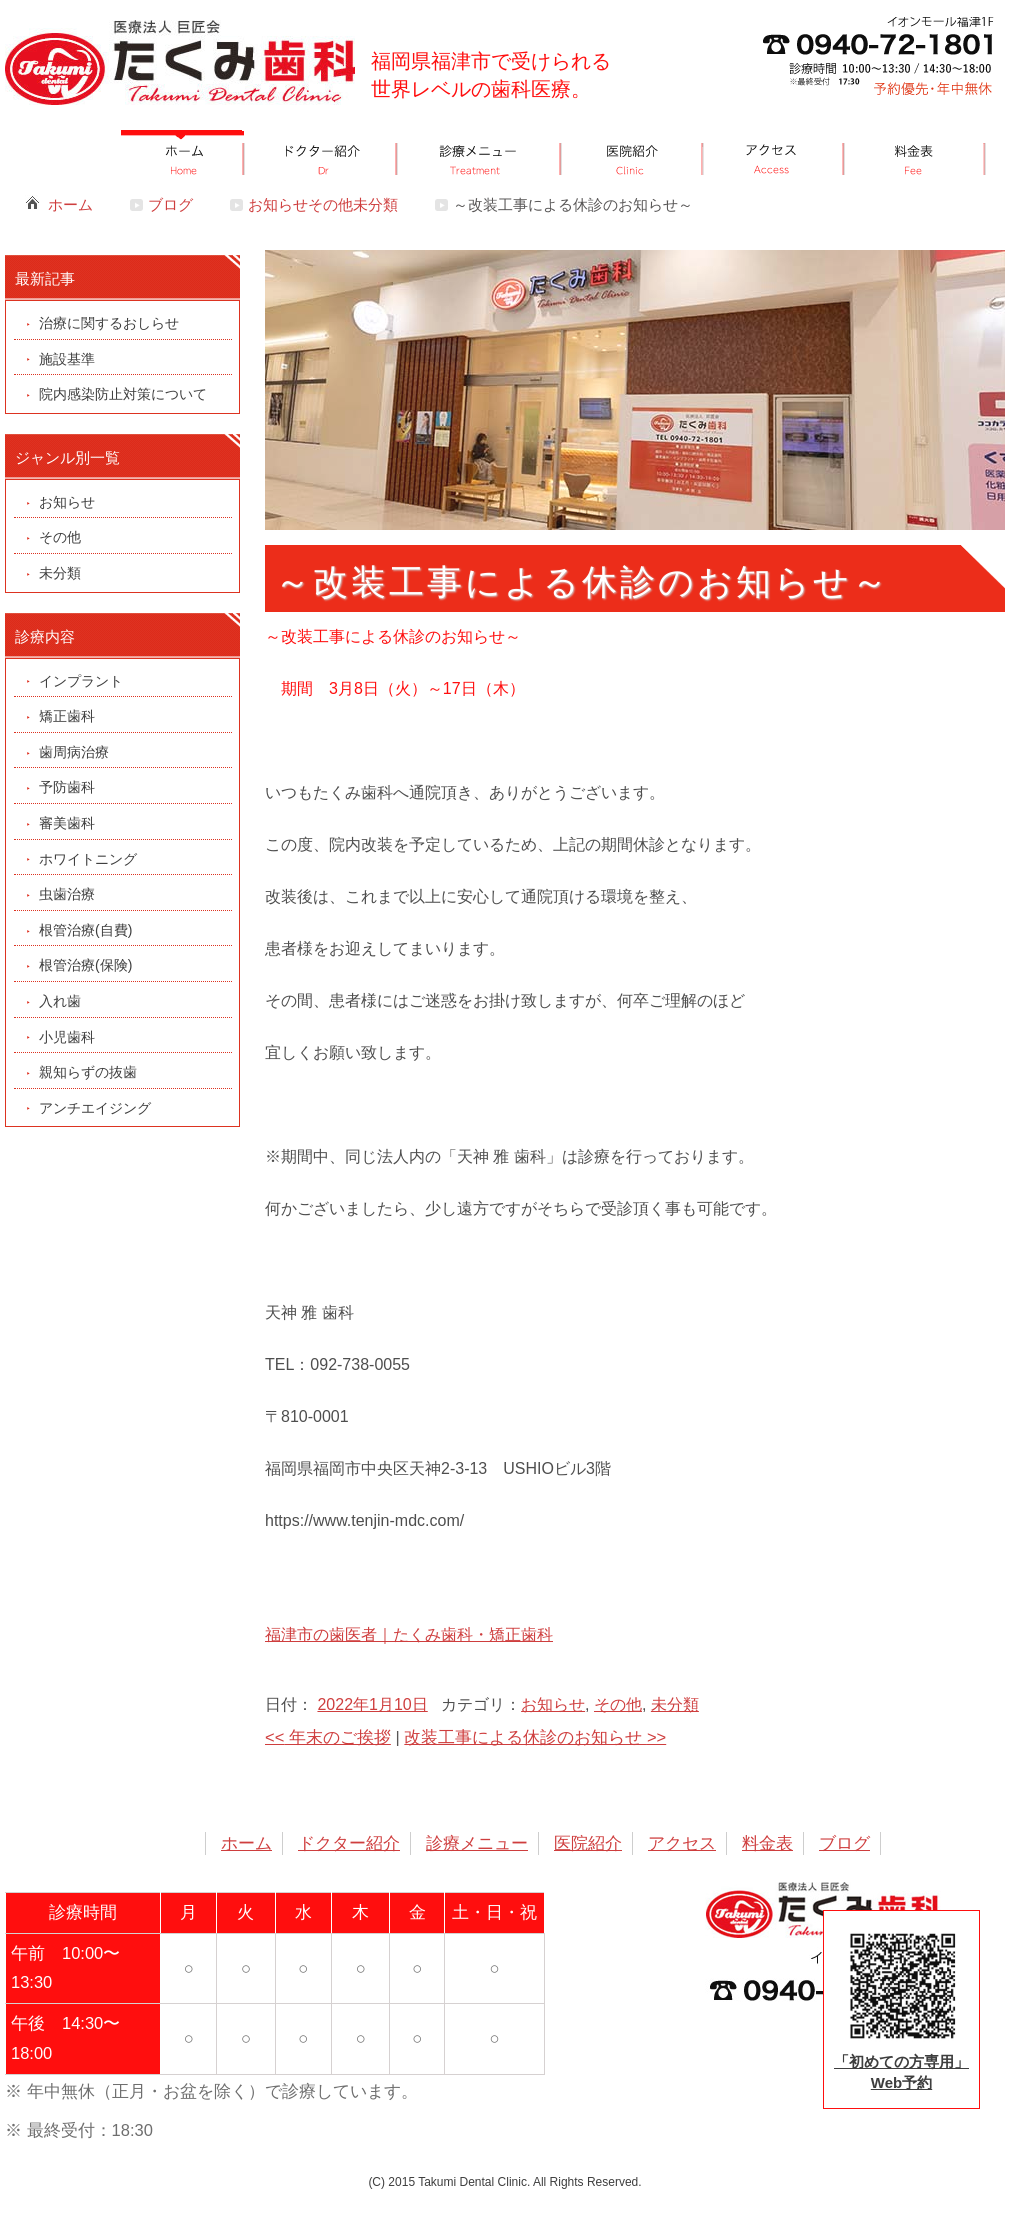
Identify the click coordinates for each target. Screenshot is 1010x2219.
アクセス (682, 1843)
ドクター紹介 (349, 1843)
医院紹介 (588, 1843)
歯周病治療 (74, 752)
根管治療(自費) (85, 930)
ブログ (170, 204)
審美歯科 (67, 823)
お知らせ (553, 1704)
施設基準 (67, 359)
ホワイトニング (88, 859)
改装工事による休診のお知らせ (535, 1737)
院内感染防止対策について (123, 394)
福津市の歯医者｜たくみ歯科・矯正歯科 (409, 1634)
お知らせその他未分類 (323, 204)
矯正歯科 (67, 716)
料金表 (767, 1843)
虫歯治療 (67, 894)
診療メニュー (477, 1843)
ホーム (70, 204)
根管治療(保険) (85, 965)
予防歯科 (67, 787)
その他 (618, 1704)
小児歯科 (67, 1037)
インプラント (81, 681)
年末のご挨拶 (328, 1737)
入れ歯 (60, 1001)
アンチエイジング (95, 1108)
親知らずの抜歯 (88, 1072)
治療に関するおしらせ (109, 323)
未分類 (675, 1704)
